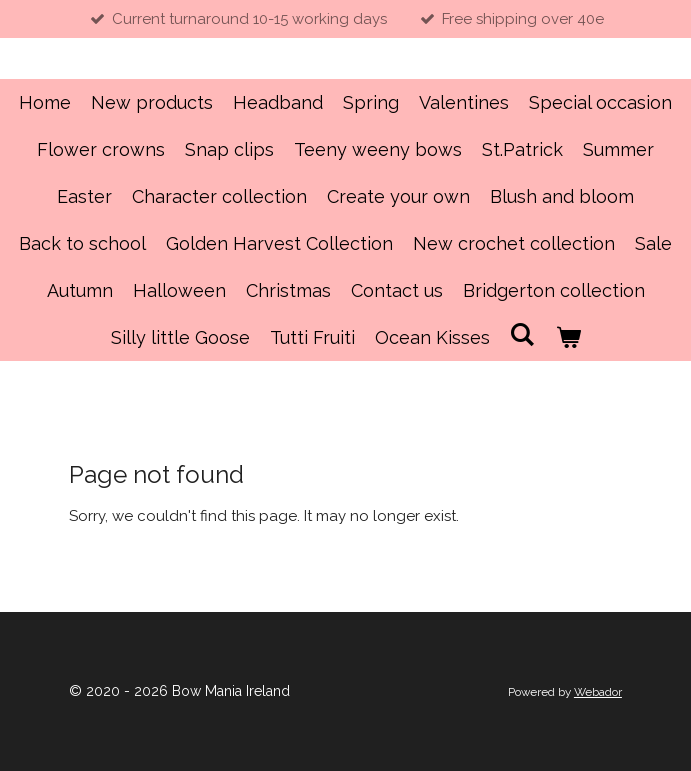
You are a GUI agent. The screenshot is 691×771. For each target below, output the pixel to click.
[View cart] (567, 337)
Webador (598, 692)
